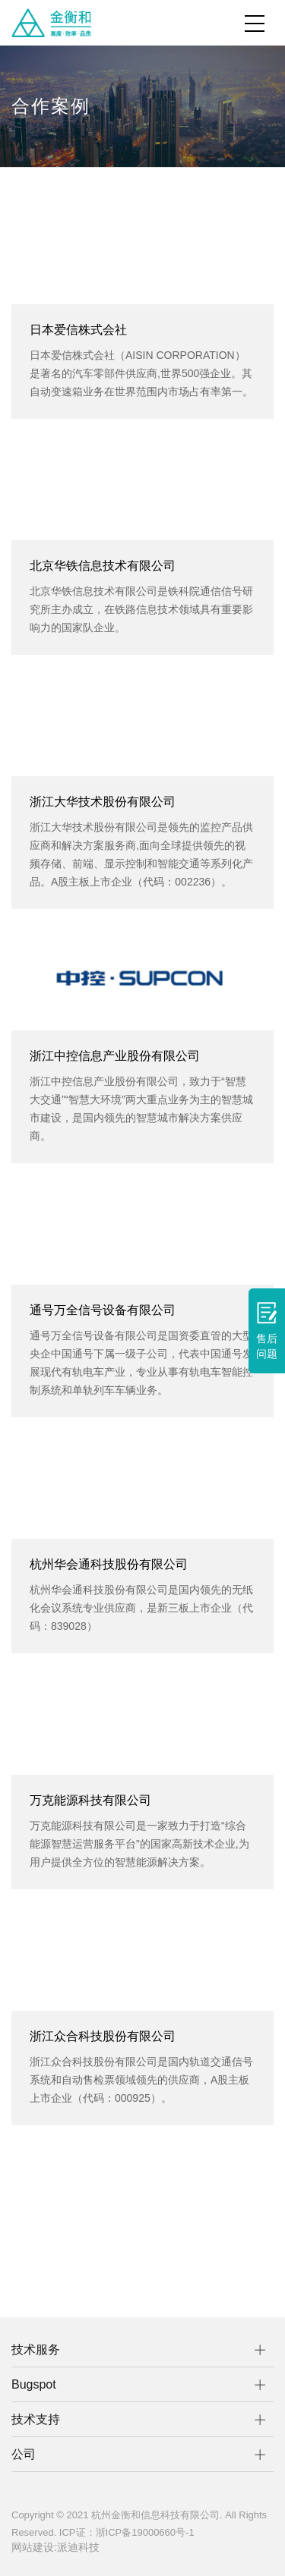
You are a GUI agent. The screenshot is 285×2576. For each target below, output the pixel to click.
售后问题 (266, 1331)
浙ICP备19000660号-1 (145, 2532)
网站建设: (34, 2547)
